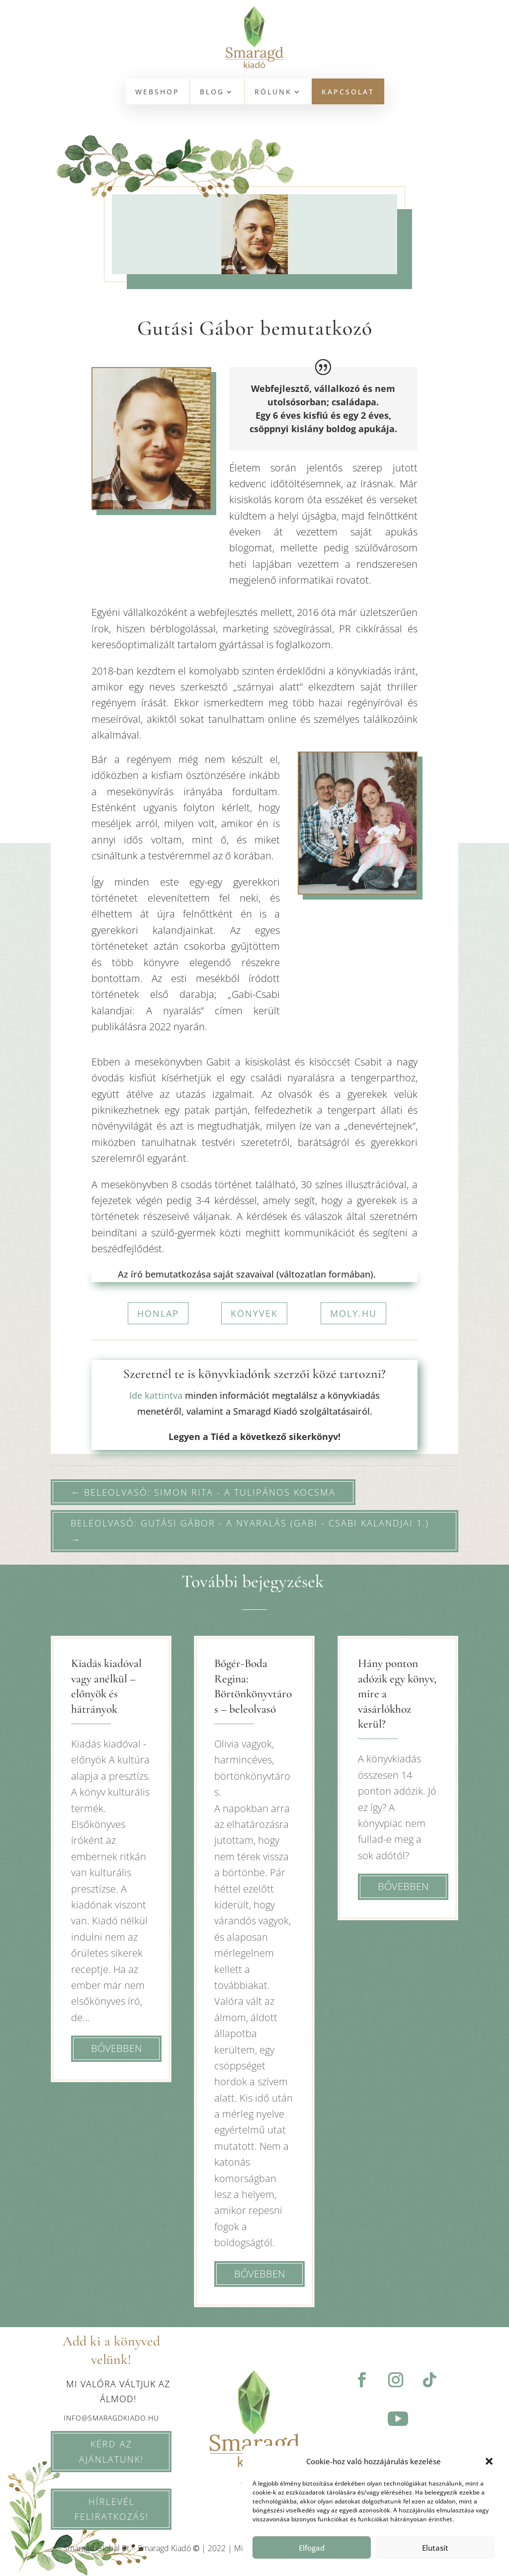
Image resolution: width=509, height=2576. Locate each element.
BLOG (212, 92)
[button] (489, 2461)
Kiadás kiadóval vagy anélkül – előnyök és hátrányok (106, 1686)
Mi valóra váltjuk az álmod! (118, 2391)
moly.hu (353, 1313)
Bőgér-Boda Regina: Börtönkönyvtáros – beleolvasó (253, 1686)
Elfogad (312, 2548)
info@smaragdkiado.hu (111, 2418)
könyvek (254, 1313)
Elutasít (435, 2548)
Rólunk (273, 92)
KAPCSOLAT (348, 92)
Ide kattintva (155, 1395)
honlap (158, 1313)
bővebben (116, 2048)
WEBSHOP (157, 92)
